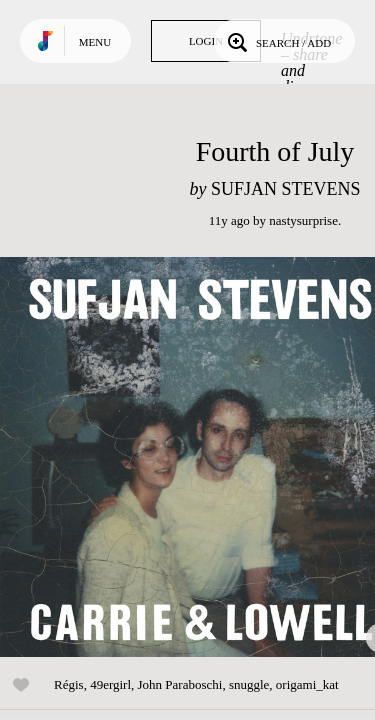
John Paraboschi (180, 684)
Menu (95, 42)
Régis (69, 684)
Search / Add (277, 41)
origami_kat (307, 684)
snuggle (249, 684)
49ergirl (110, 684)
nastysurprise (303, 220)
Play (200, 457)
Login (206, 41)
